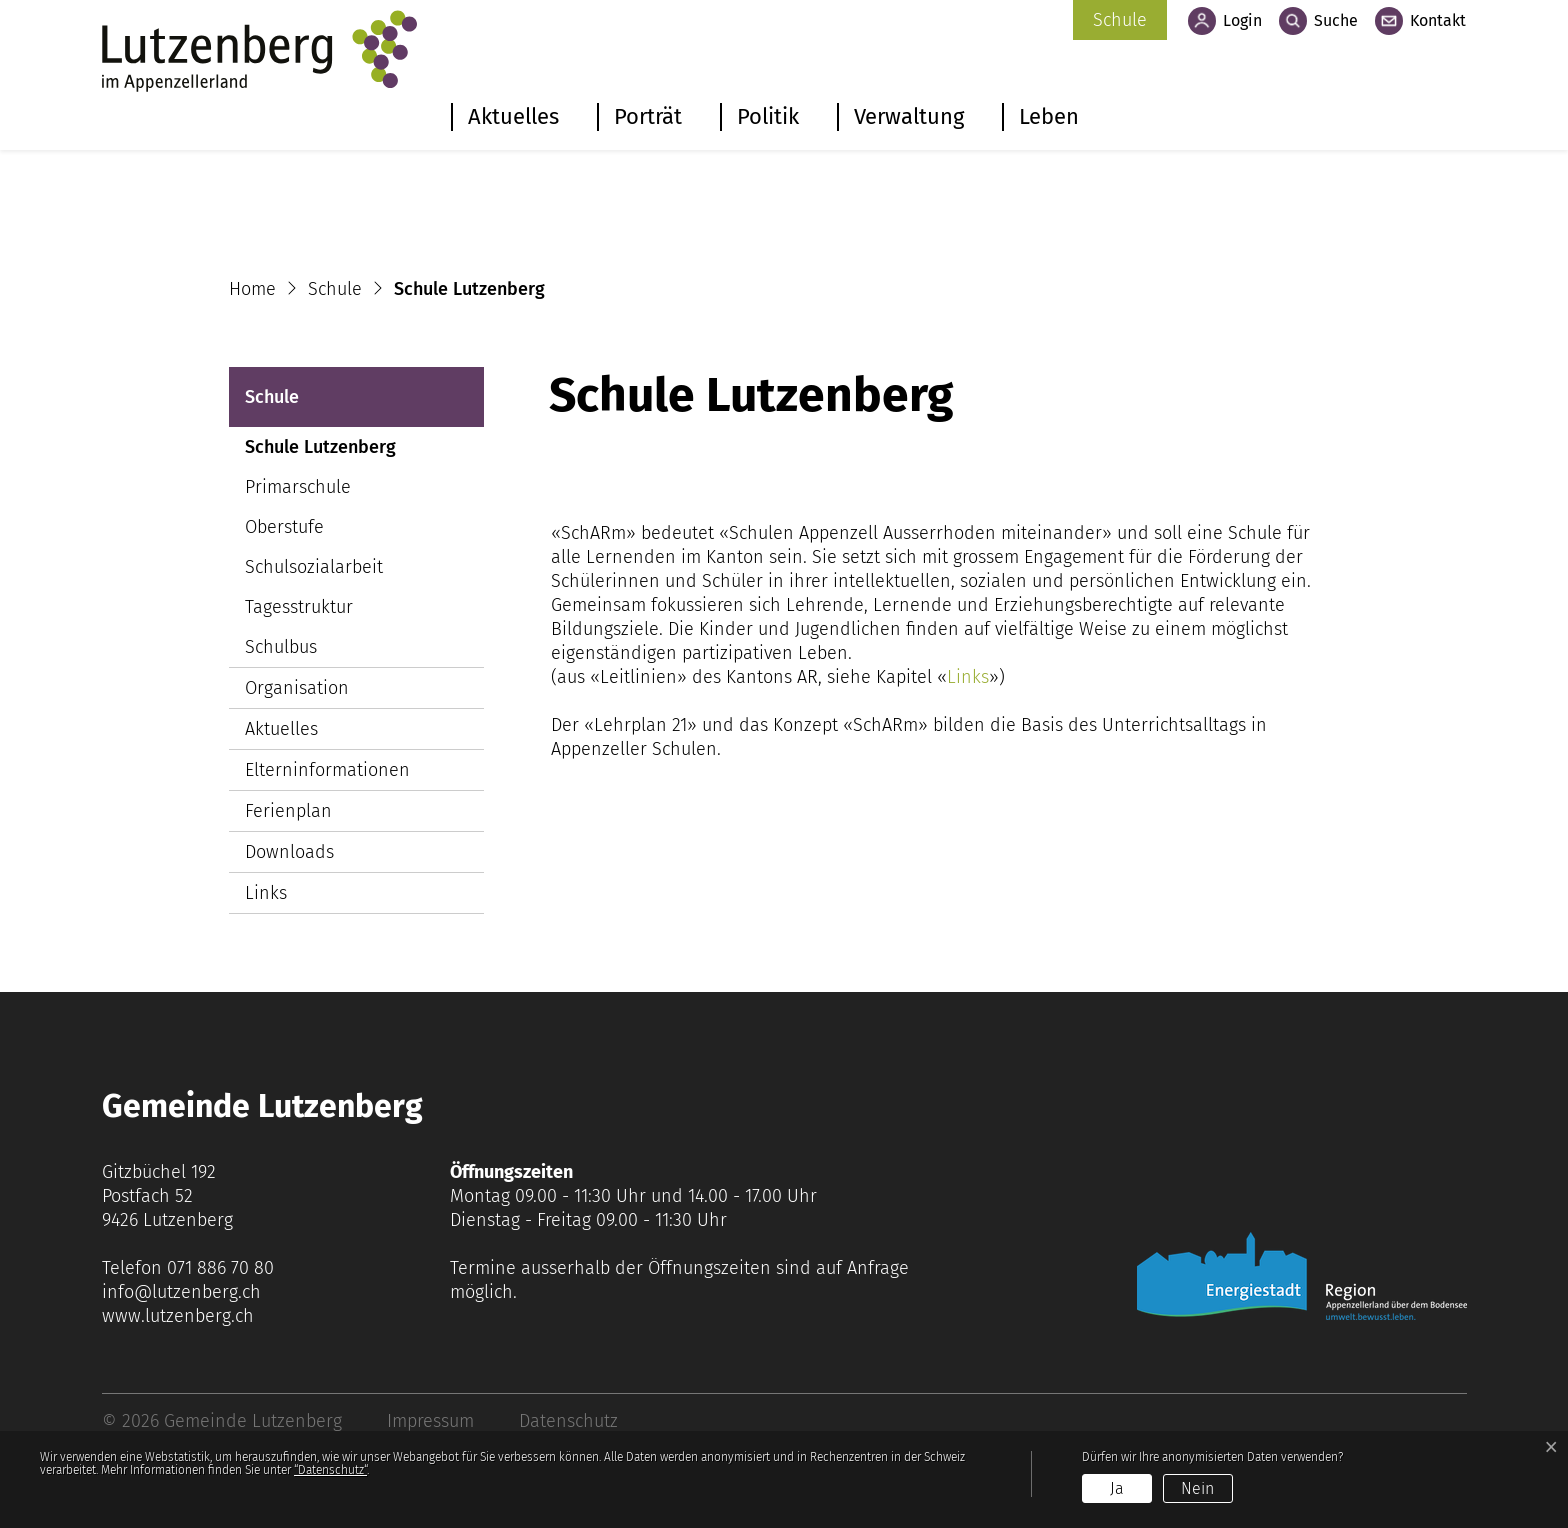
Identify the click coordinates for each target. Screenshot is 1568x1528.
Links (266, 893)
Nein (1197, 1488)
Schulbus (281, 647)
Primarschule (298, 487)
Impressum (430, 1421)
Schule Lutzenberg (320, 451)
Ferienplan (288, 811)
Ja (1117, 1488)
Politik (768, 116)
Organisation (297, 688)
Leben (1049, 116)
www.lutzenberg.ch (178, 1316)
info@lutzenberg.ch (181, 1292)
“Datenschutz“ (330, 1470)
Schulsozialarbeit (314, 567)
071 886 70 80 (220, 1268)
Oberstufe (284, 527)
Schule (1120, 20)
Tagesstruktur (299, 607)
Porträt (648, 116)
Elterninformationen (327, 770)
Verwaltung (909, 116)
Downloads (289, 852)
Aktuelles (513, 116)
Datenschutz (568, 1421)
